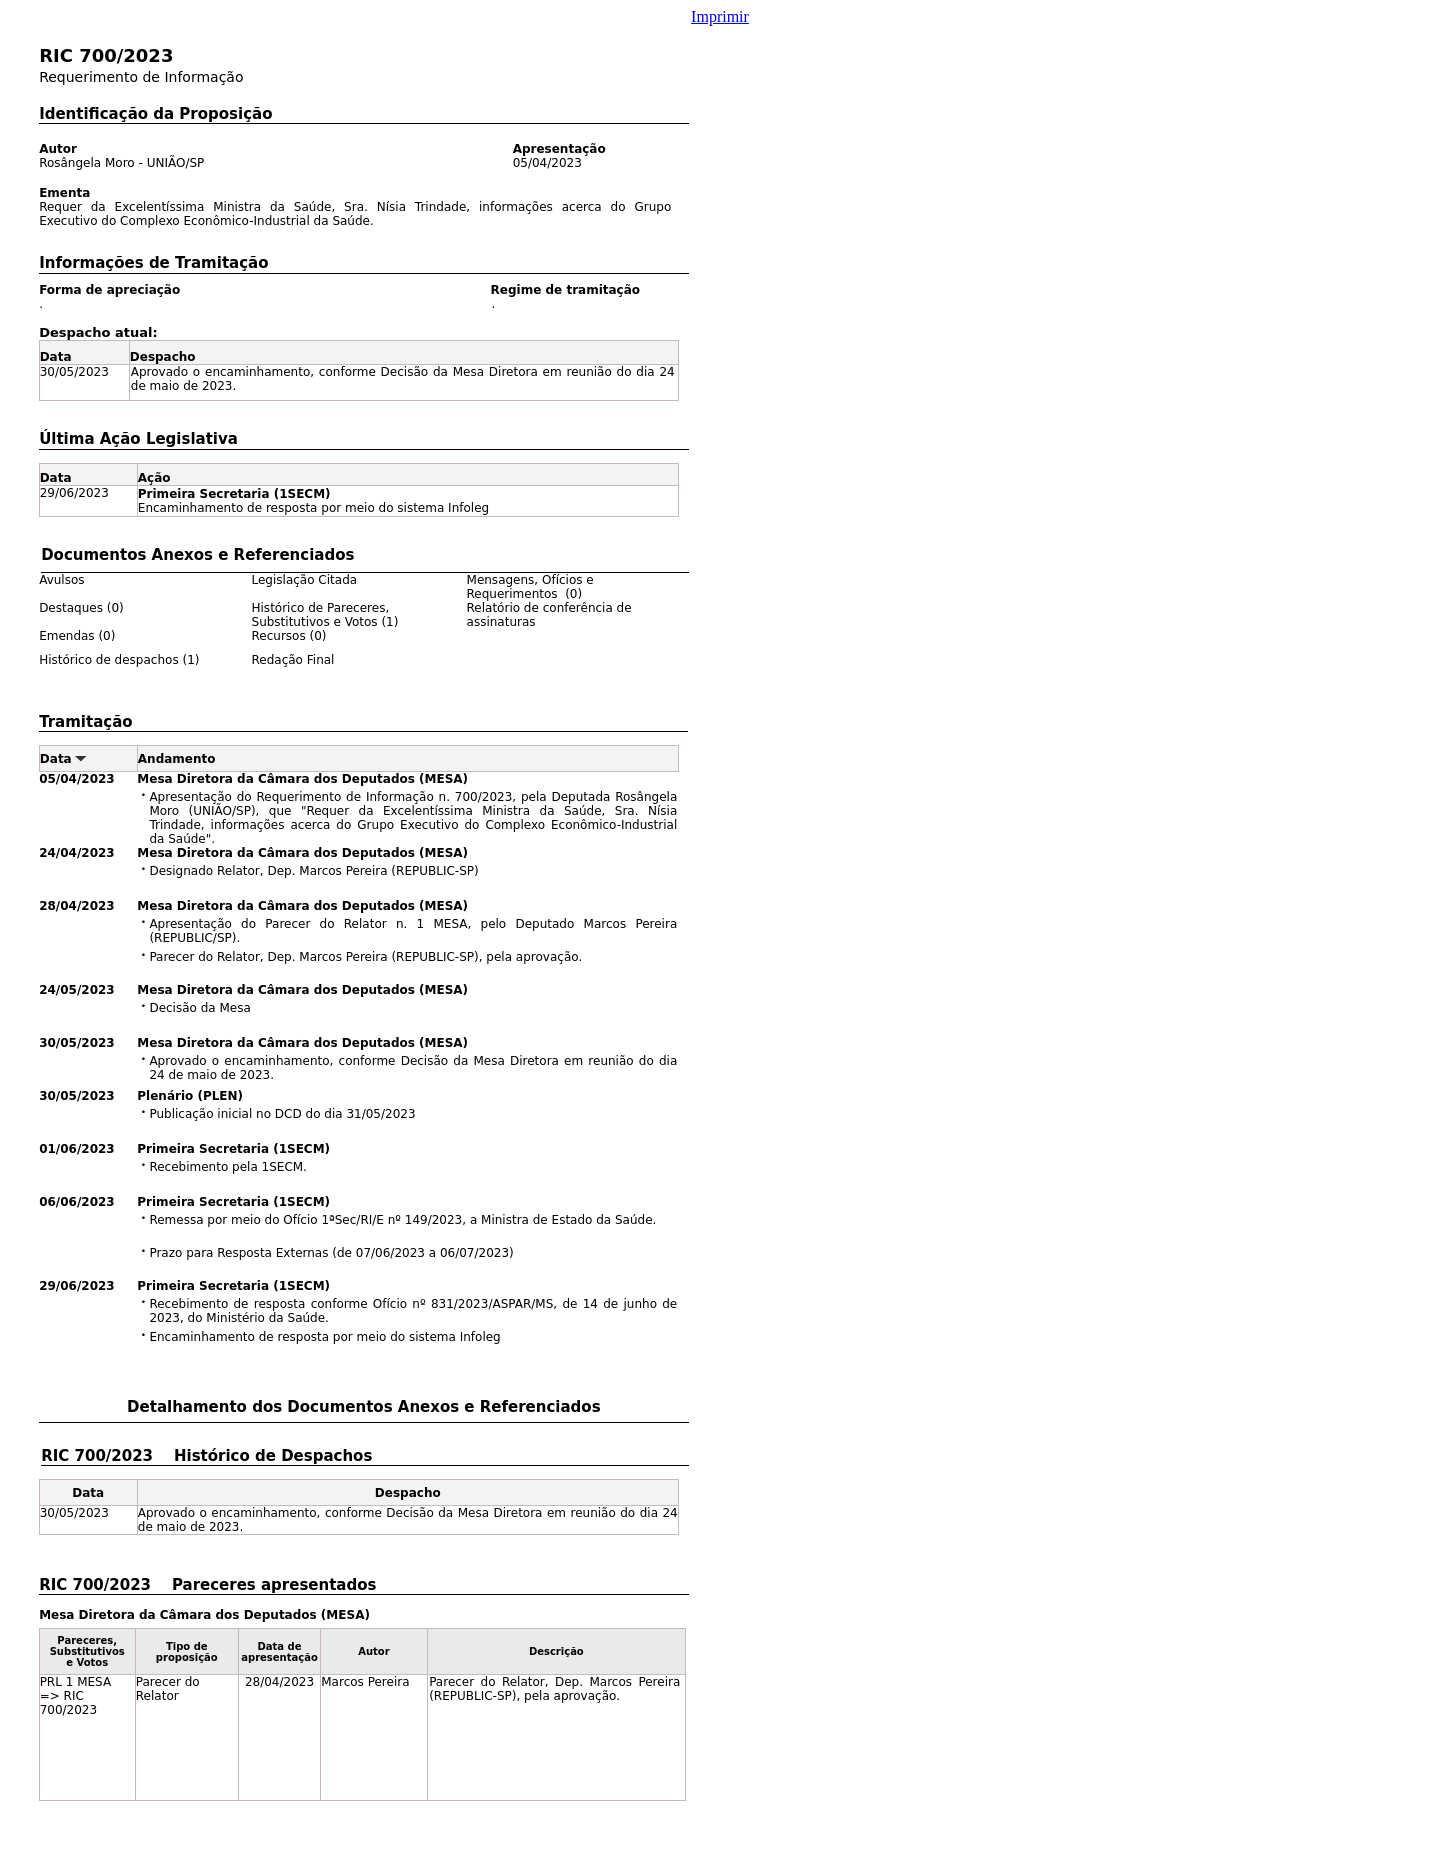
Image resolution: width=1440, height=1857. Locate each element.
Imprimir (720, 16)
